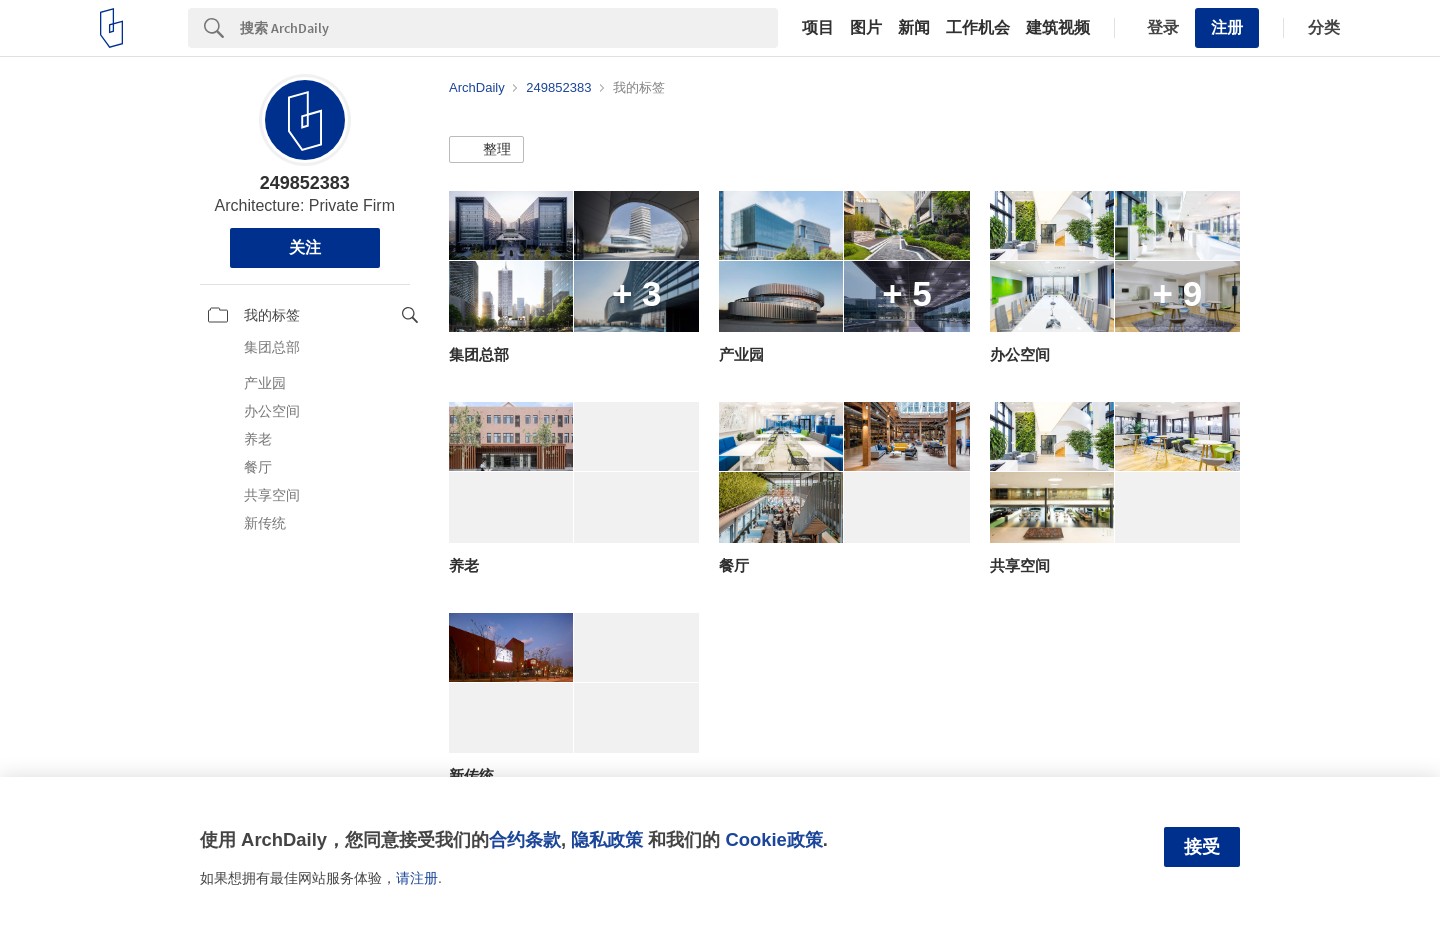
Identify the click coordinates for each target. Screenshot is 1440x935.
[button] (486, 150)
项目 (818, 28)
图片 (866, 28)
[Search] (509, 28)
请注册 (417, 878)
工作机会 (978, 28)
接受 (1202, 847)
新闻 (914, 28)
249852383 (305, 183)
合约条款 (525, 839)
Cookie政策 (773, 839)
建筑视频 (1058, 28)
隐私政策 (607, 839)
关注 (305, 247)
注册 (1227, 27)
